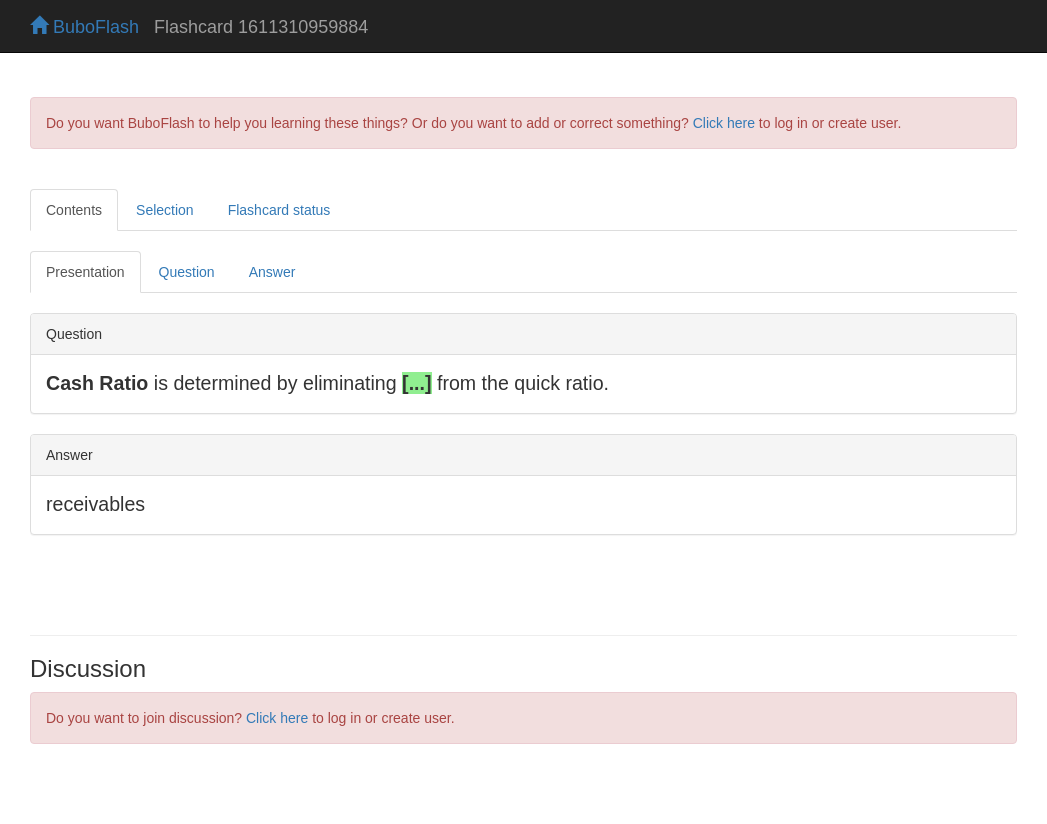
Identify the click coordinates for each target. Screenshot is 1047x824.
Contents (74, 210)
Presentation (85, 272)
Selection (165, 210)
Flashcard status (279, 210)
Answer (272, 272)
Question (187, 272)
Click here (724, 123)
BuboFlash (84, 27)
